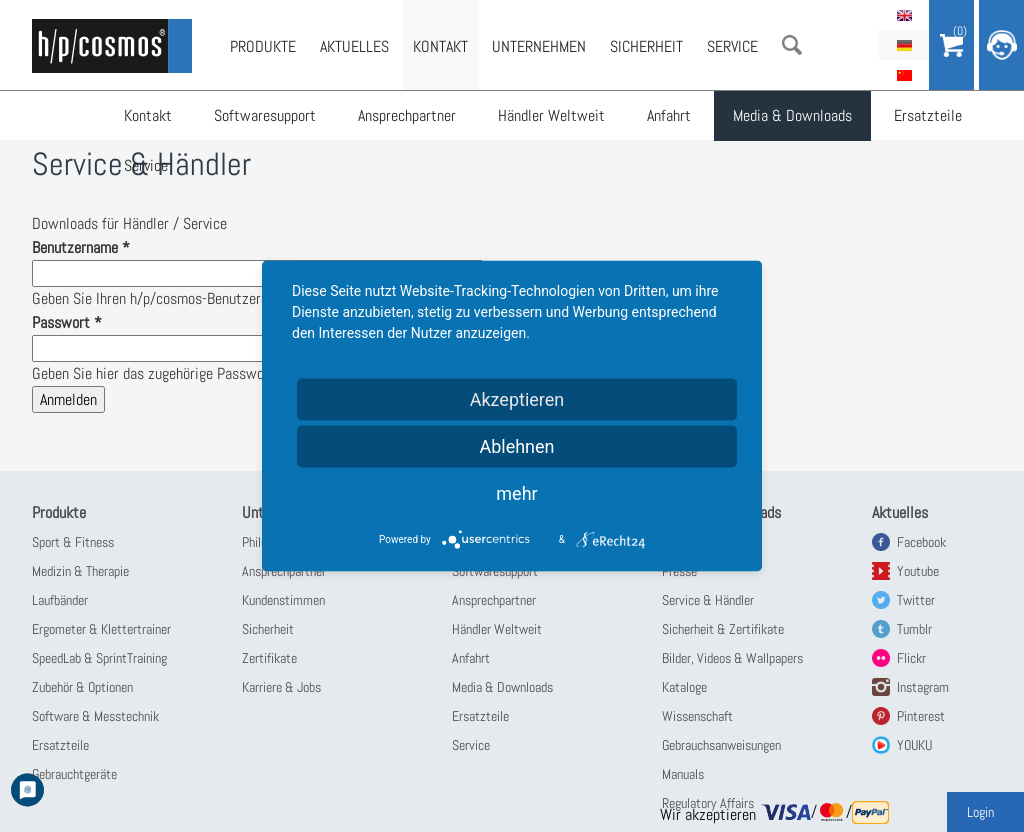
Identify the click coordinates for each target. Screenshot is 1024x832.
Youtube (918, 571)
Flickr (911, 658)
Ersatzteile (928, 115)
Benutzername (81, 247)
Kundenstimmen (283, 600)
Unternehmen (539, 46)
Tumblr (914, 629)
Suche (792, 45)
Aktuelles (354, 46)
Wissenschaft (697, 716)
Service (146, 165)
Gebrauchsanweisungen (721, 745)
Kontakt (148, 115)
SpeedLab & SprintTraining (99, 658)
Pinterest (921, 716)
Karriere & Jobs (281, 687)
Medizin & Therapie (80, 571)
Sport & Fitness (73, 542)
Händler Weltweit (551, 115)
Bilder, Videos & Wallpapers (732, 658)
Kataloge (684, 687)
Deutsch (904, 45)
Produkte (263, 46)
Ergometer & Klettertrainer (101, 629)
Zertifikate (269, 658)
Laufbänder (60, 600)
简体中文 (904, 75)
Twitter (916, 600)
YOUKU (914, 745)
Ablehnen (516, 446)
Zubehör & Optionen (82, 687)
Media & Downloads (792, 115)
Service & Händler (708, 600)
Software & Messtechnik (95, 716)
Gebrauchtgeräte (74, 774)
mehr (516, 493)
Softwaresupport (265, 115)
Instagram (923, 687)
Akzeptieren (517, 399)
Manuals (683, 774)
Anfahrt (669, 115)
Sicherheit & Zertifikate (723, 629)
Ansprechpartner (407, 115)
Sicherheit (646, 46)
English (904, 15)
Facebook (921, 542)
